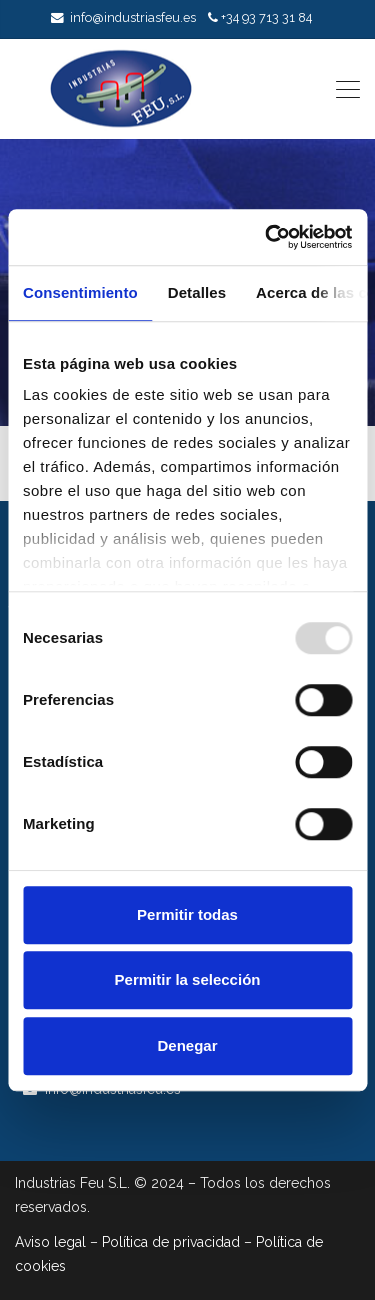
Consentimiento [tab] (80, 292)
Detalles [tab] (197, 292)
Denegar (187, 1045)
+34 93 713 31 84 (266, 17)
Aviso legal (50, 1242)
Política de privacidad (171, 1242)
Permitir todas (187, 914)
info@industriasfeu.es (133, 17)
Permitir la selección (188, 979)
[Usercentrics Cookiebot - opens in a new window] (267, 237)
